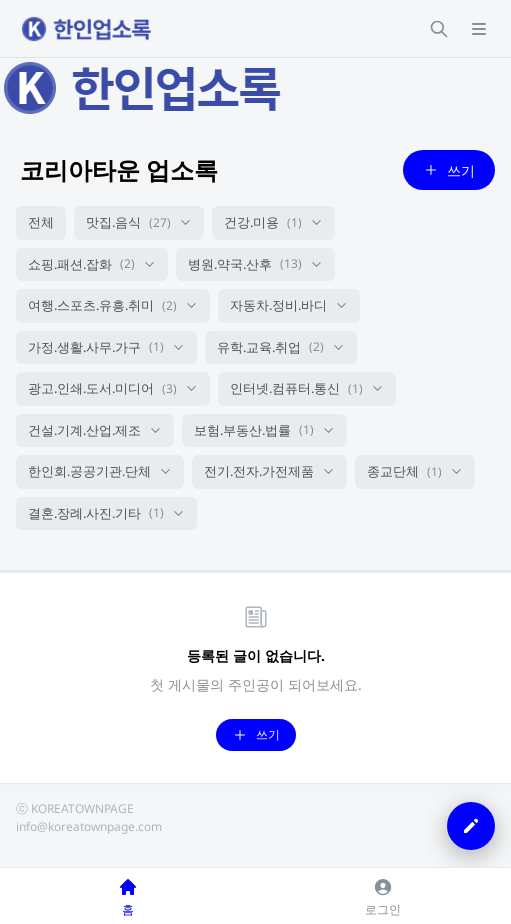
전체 (41, 222)
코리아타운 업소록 (119, 169)
